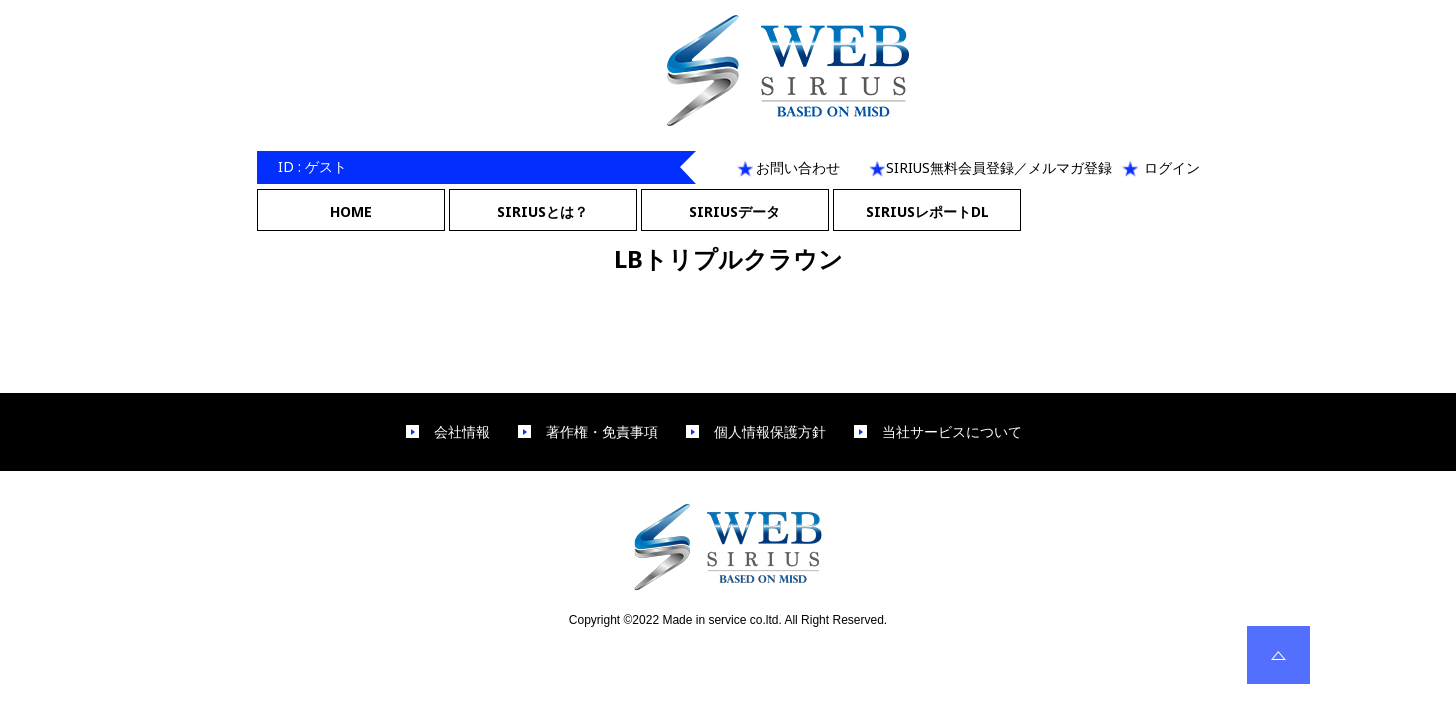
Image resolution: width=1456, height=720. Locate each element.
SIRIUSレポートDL (927, 211)
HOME (351, 211)
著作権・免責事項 (602, 432)
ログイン (1172, 167)
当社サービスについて (952, 432)
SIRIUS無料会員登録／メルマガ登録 (999, 167)
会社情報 (462, 432)
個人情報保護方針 (770, 432)
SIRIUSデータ (734, 211)
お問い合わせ (798, 167)
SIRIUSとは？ (542, 211)
